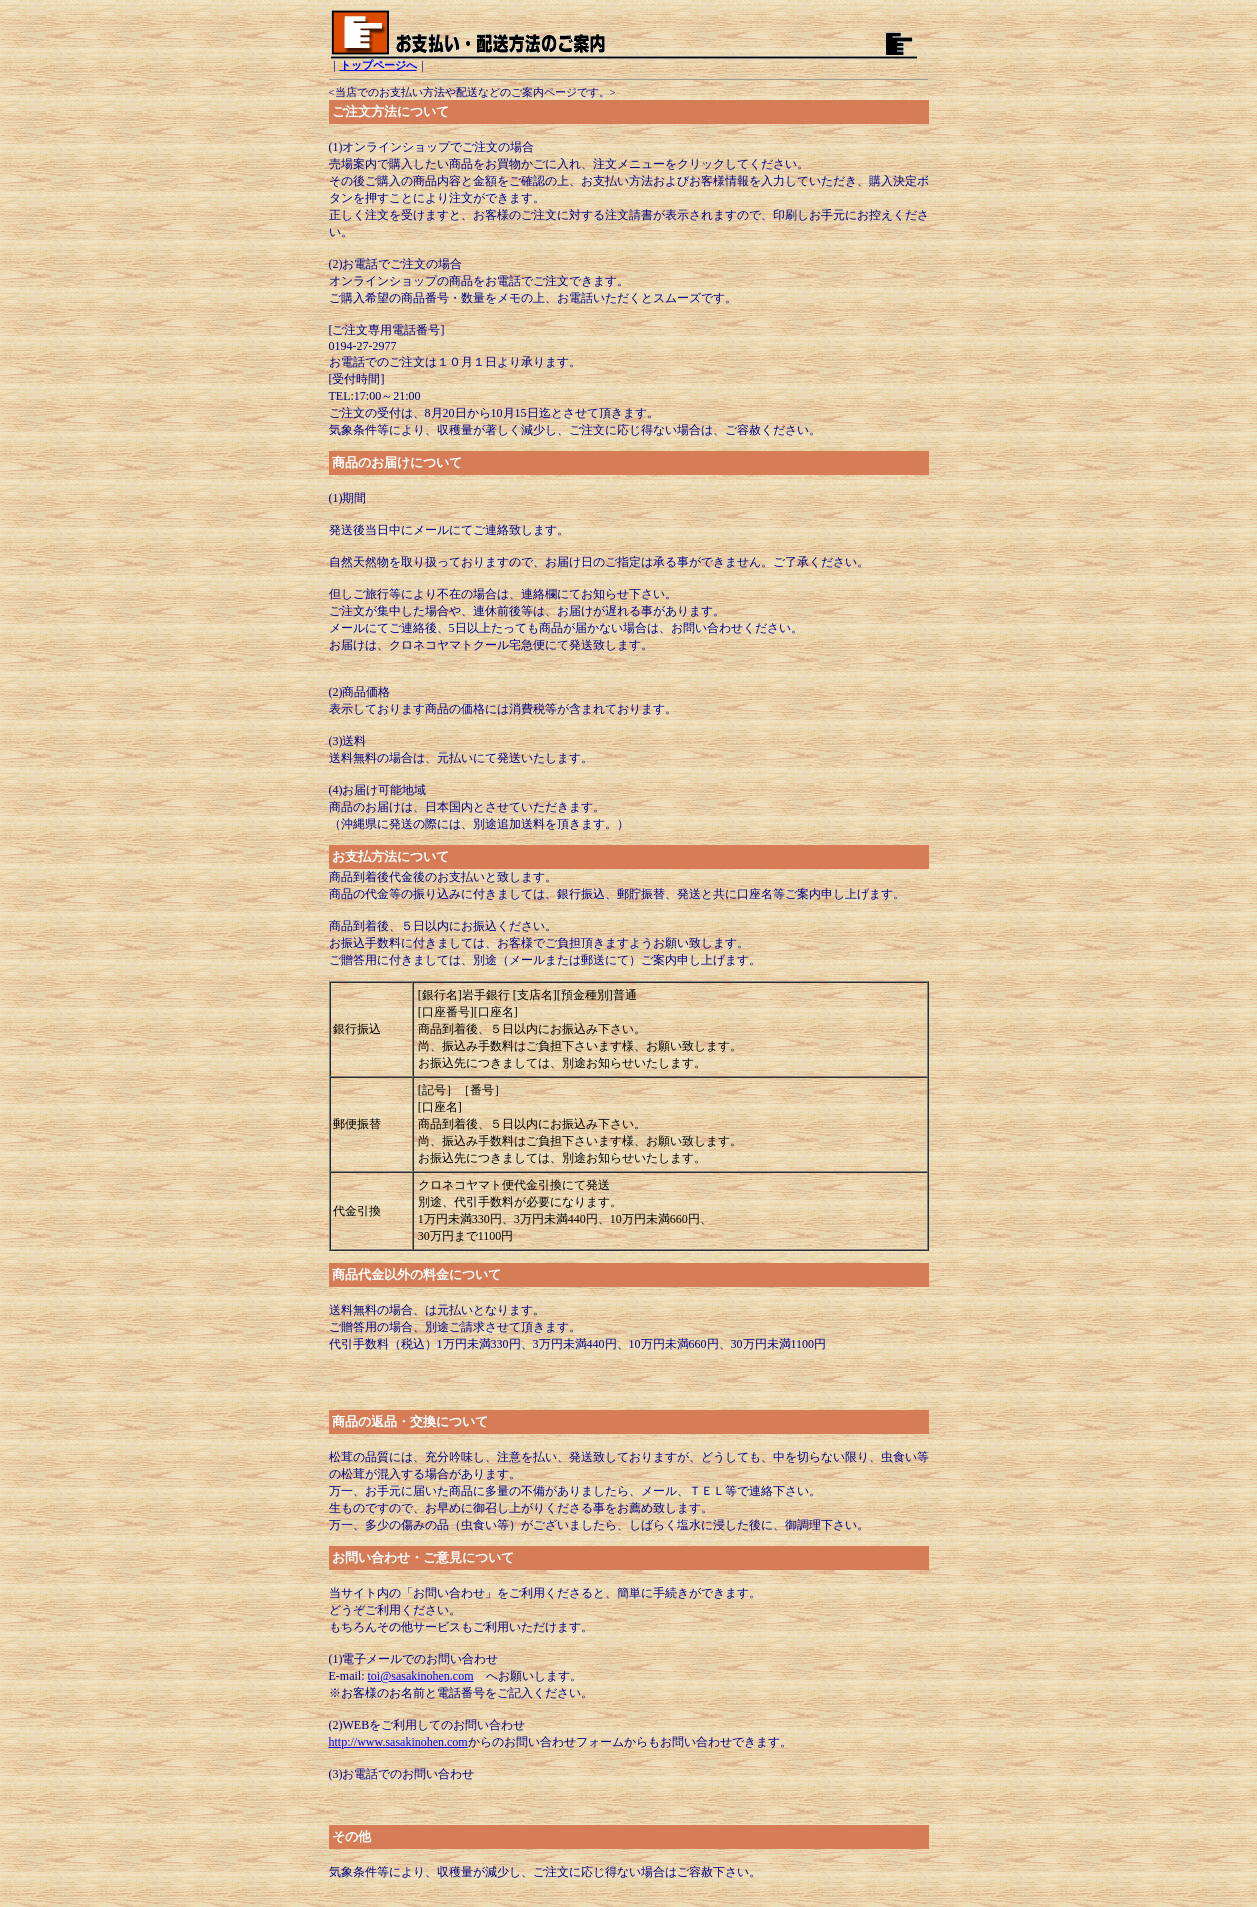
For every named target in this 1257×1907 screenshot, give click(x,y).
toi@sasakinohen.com (421, 1676)
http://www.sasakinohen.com (398, 1742)
